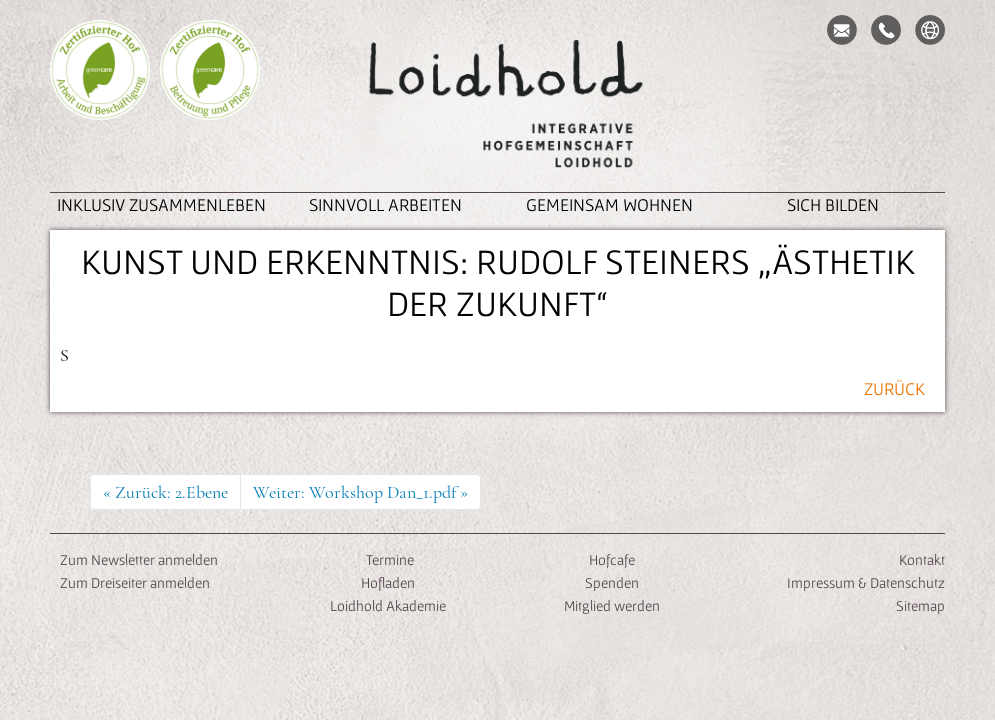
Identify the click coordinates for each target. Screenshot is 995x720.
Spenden (612, 582)
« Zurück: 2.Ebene (165, 492)
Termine (388, 559)
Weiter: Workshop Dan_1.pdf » (360, 492)
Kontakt (922, 559)
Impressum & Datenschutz (866, 582)
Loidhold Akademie (388, 605)
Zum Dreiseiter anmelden (135, 582)
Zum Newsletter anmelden (139, 559)
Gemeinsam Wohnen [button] (609, 204)
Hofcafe (612, 559)
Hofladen (388, 582)
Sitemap (920, 605)
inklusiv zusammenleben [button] (161, 204)
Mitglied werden (612, 605)
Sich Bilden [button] (833, 204)
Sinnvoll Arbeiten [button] (385, 204)
